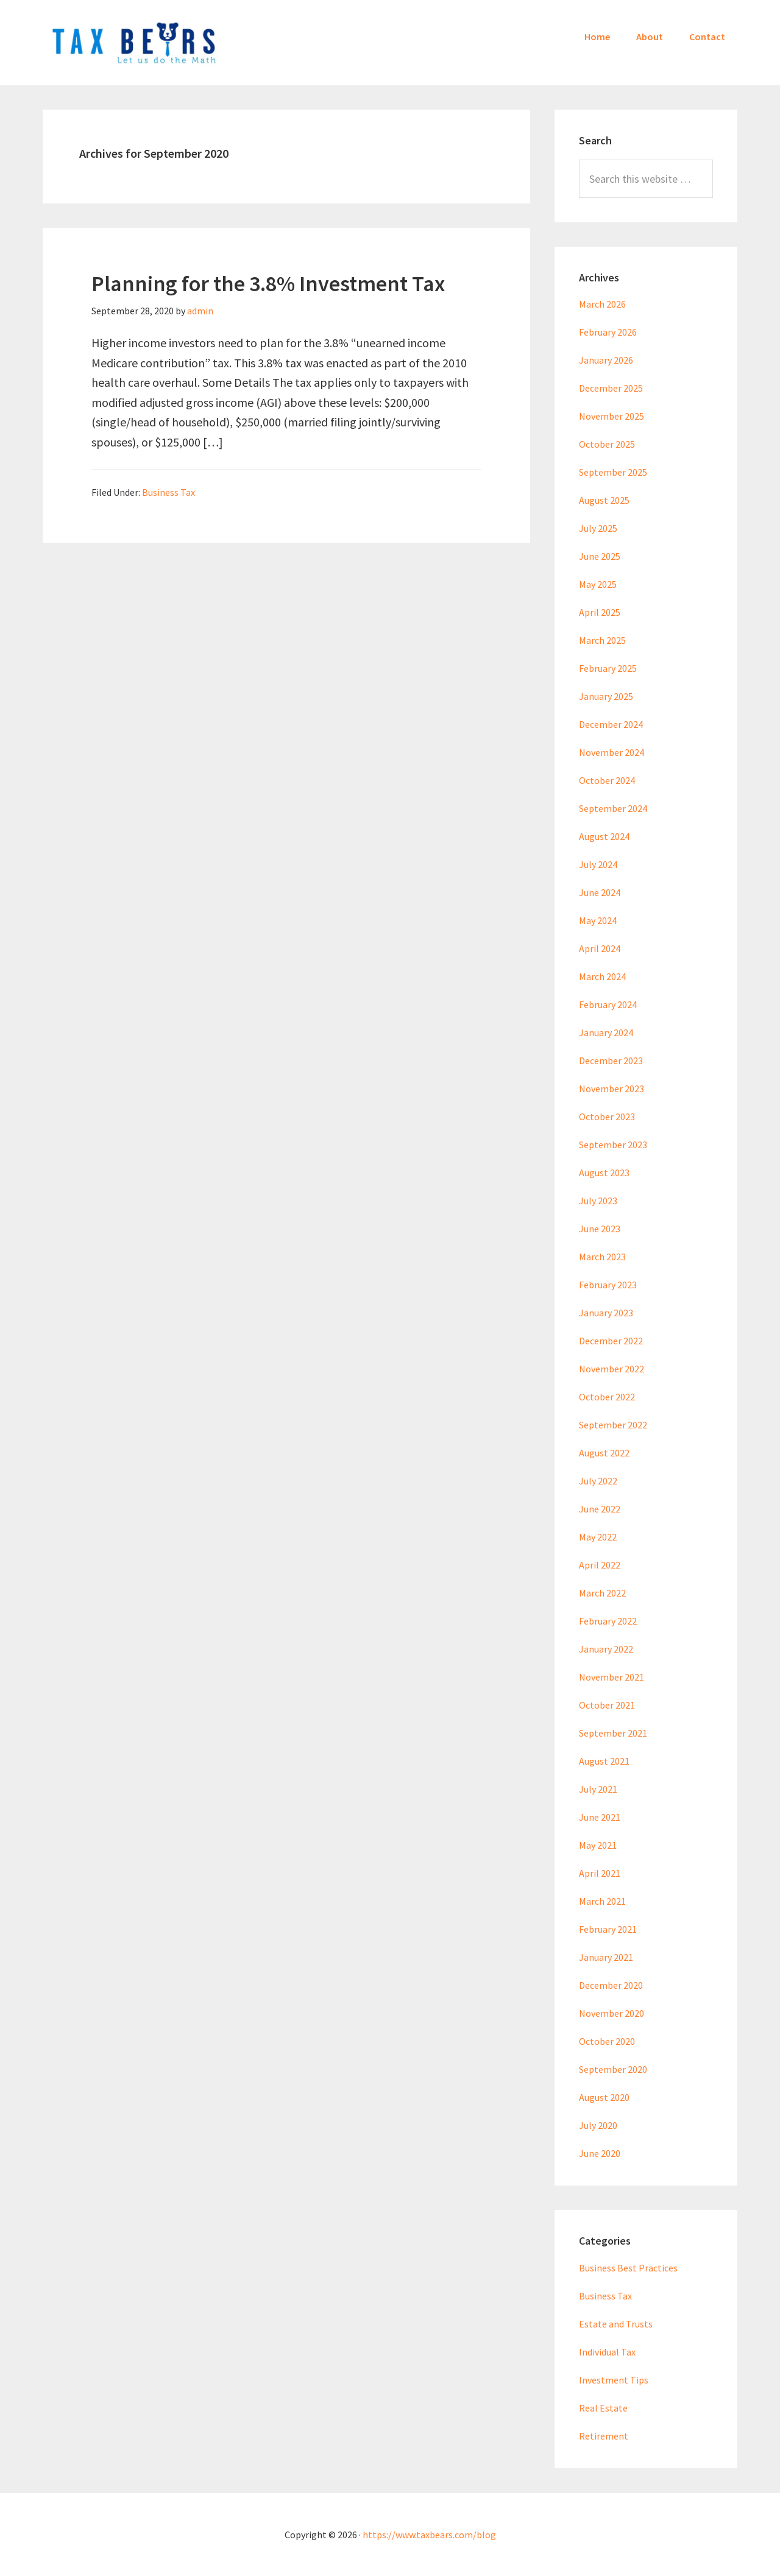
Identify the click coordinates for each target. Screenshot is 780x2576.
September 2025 (613, 472)
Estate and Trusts (616, 2324)
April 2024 (599, 948)
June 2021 (599, 1817)
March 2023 (602, 1257)
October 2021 (607, 1705)
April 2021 (599, 1873)
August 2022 (604, 1453)
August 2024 (604, 836)
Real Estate (603, 2408)
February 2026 (608, 332)
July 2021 (598, 1789)
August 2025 (604, 500)
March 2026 (602, 304)
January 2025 (606, 696)
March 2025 (602, 640)
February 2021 (608, 1929)
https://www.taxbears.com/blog (429, 2534)
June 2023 (599, 1229)
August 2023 (604, 1172)
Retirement (603, 2436)
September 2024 (613, 808)
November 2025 (611, 416)
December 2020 (611, 1985)
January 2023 (606, 1313)
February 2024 (608, 1004)
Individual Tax (607, 2352)
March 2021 (602, 1901)
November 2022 (611, 1369)
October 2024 (607, 780)
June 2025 (599, 556)
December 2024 (611, 724)
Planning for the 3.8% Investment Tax (268, 283)
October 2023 (607, 1116)
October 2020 (607, 2041)
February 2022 (608, 1621)
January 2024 (606, 1032)
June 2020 (599, 2153)
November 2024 (611, 752)
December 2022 (611, 1341)
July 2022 (598, 1481)
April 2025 (599, 612)
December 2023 (611, 1060)
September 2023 (613, 1144)
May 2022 (598, 1537)
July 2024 (598, 864)
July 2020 (598, 2125)
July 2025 (598, 528)
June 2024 (599, 892)
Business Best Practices (628, 2268)
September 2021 (613, 1733)
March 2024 (602, 976)
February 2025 (608, 668)
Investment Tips (613, 2380)
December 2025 (611, 388)
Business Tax (168, 492)
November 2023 (611, 1088)
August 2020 (604, 2097)
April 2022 (599, 1565)
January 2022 (606, 1649)
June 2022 (599, 1509)
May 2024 (598, 920)
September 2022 (613, 1425)
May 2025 (598, 584)
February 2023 (608, 1285)
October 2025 (607, 444)
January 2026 (606, 360)
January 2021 (606, 1957)
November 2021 (611, 1677)
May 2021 (598, 1845)
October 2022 (607, 1397)
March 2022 (602, 1593)
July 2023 (598, 1200)
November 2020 (611, 2013)
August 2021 (604, 1761)
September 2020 (613, 2069)
